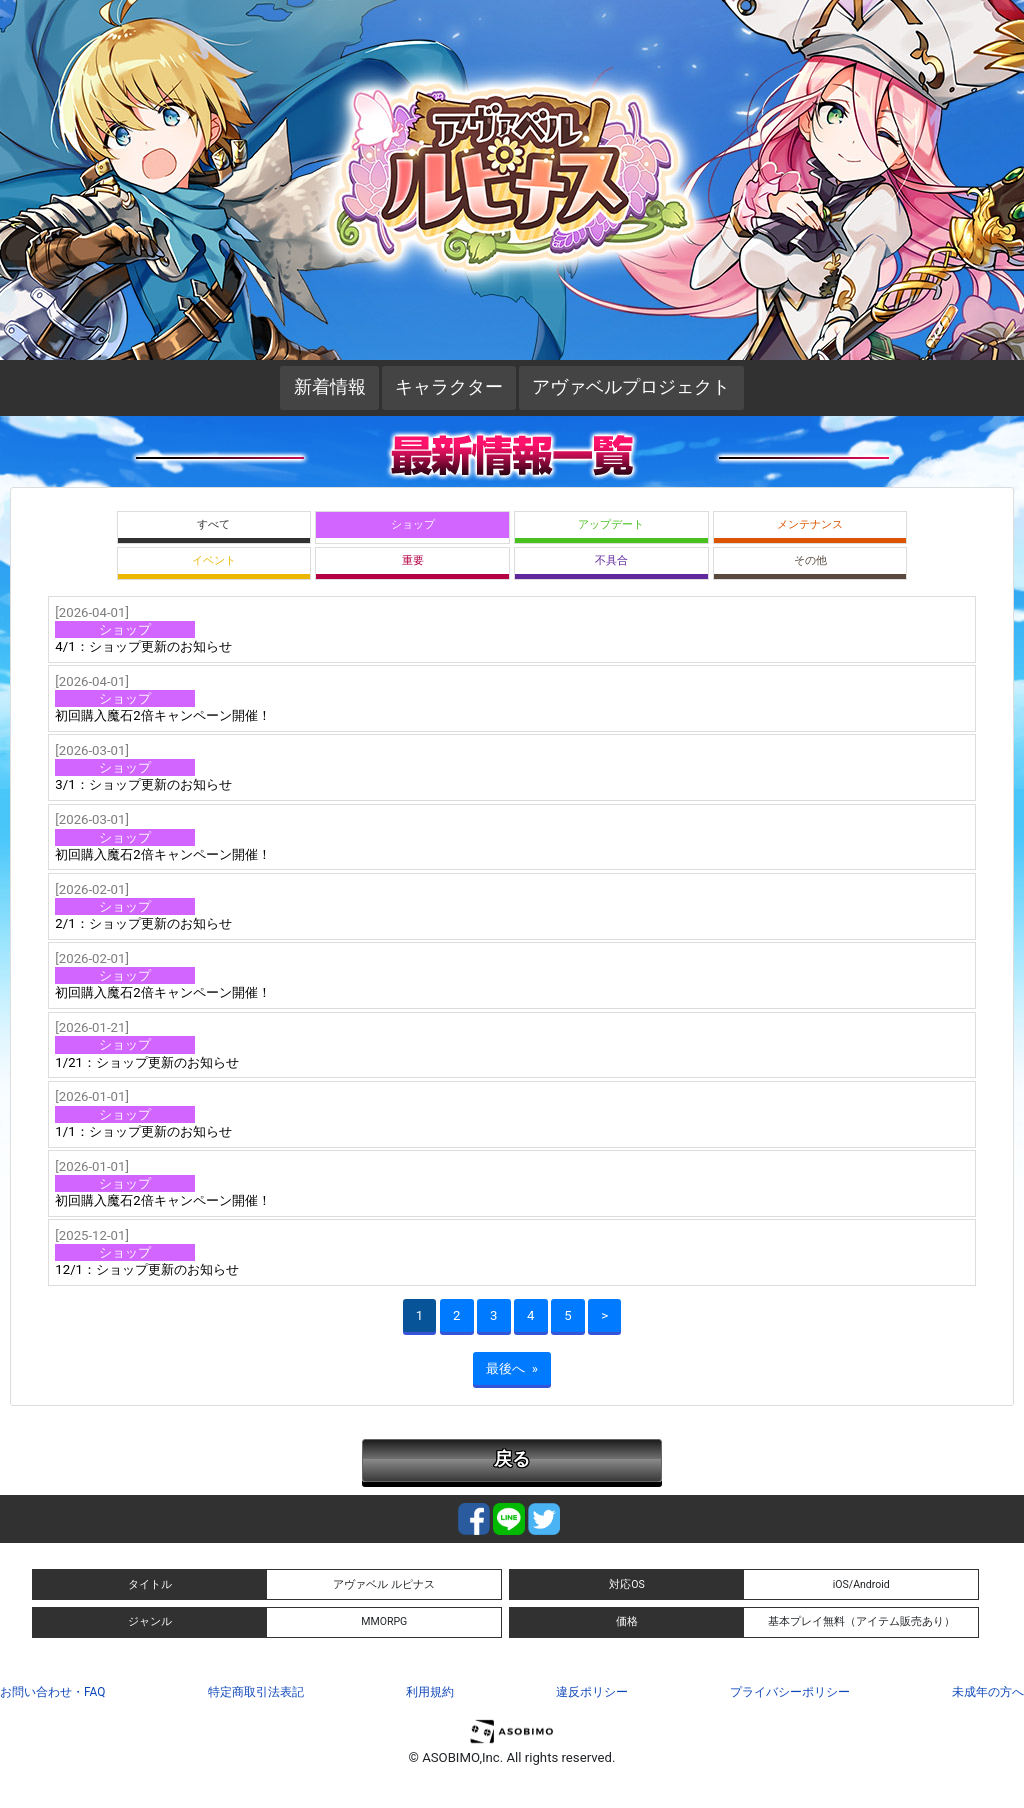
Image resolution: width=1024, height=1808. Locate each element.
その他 (810, 560)
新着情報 (330, 387)
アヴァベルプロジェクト (631, 387)
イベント (214, 560)
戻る (512, 1459)
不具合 (611, 560)
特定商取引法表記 (256, 1692)
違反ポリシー (592, 1692)
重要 (413, 560)
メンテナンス (810, 524)
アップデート (611, 524)
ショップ (413, 524)
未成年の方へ (988, 1692)
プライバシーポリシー (790, 1692)
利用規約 (430, 1692)
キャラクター (449, 387)
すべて (213, 524)
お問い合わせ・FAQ (52, 1692)
